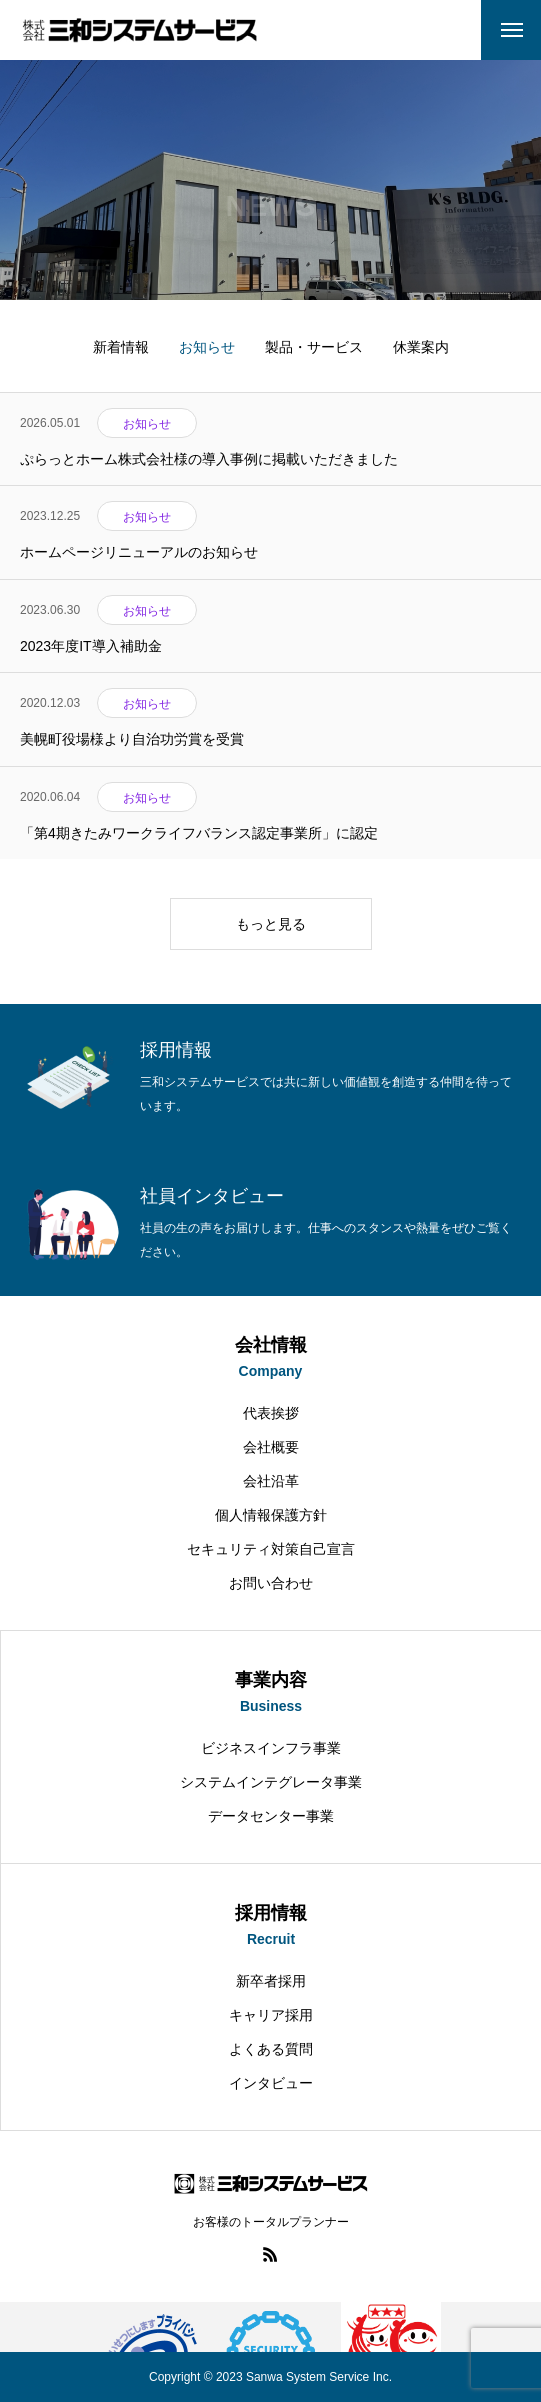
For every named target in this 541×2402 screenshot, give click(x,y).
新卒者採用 (271, 1981)
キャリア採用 (271, 2015)
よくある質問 (271, 2049)
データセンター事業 (271, 1816)
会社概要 (271, 1447)
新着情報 (121, 347)
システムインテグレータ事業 (271, 1782)
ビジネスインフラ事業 (271, 1748)
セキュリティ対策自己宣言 (271, 1549)
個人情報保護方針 (271, 1515)
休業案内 (421, 347)
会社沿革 (271, 1481)
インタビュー (271, 2083)
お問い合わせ (271, 1583)
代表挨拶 (271, 1413)
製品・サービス (314, 347)
